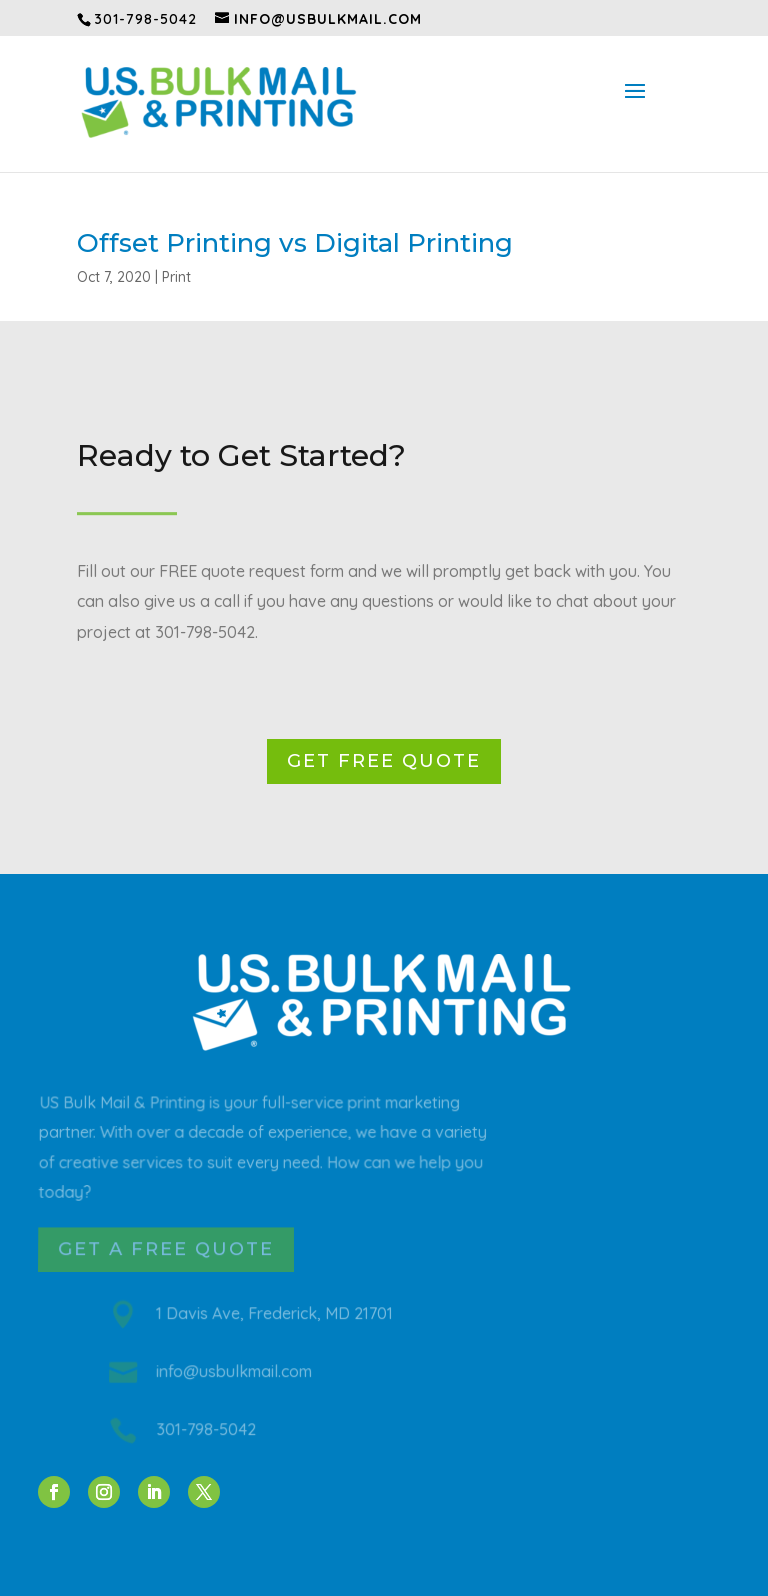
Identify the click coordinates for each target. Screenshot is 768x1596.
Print (176, 277)
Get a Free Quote (167, 1248)
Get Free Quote (384, 761)
